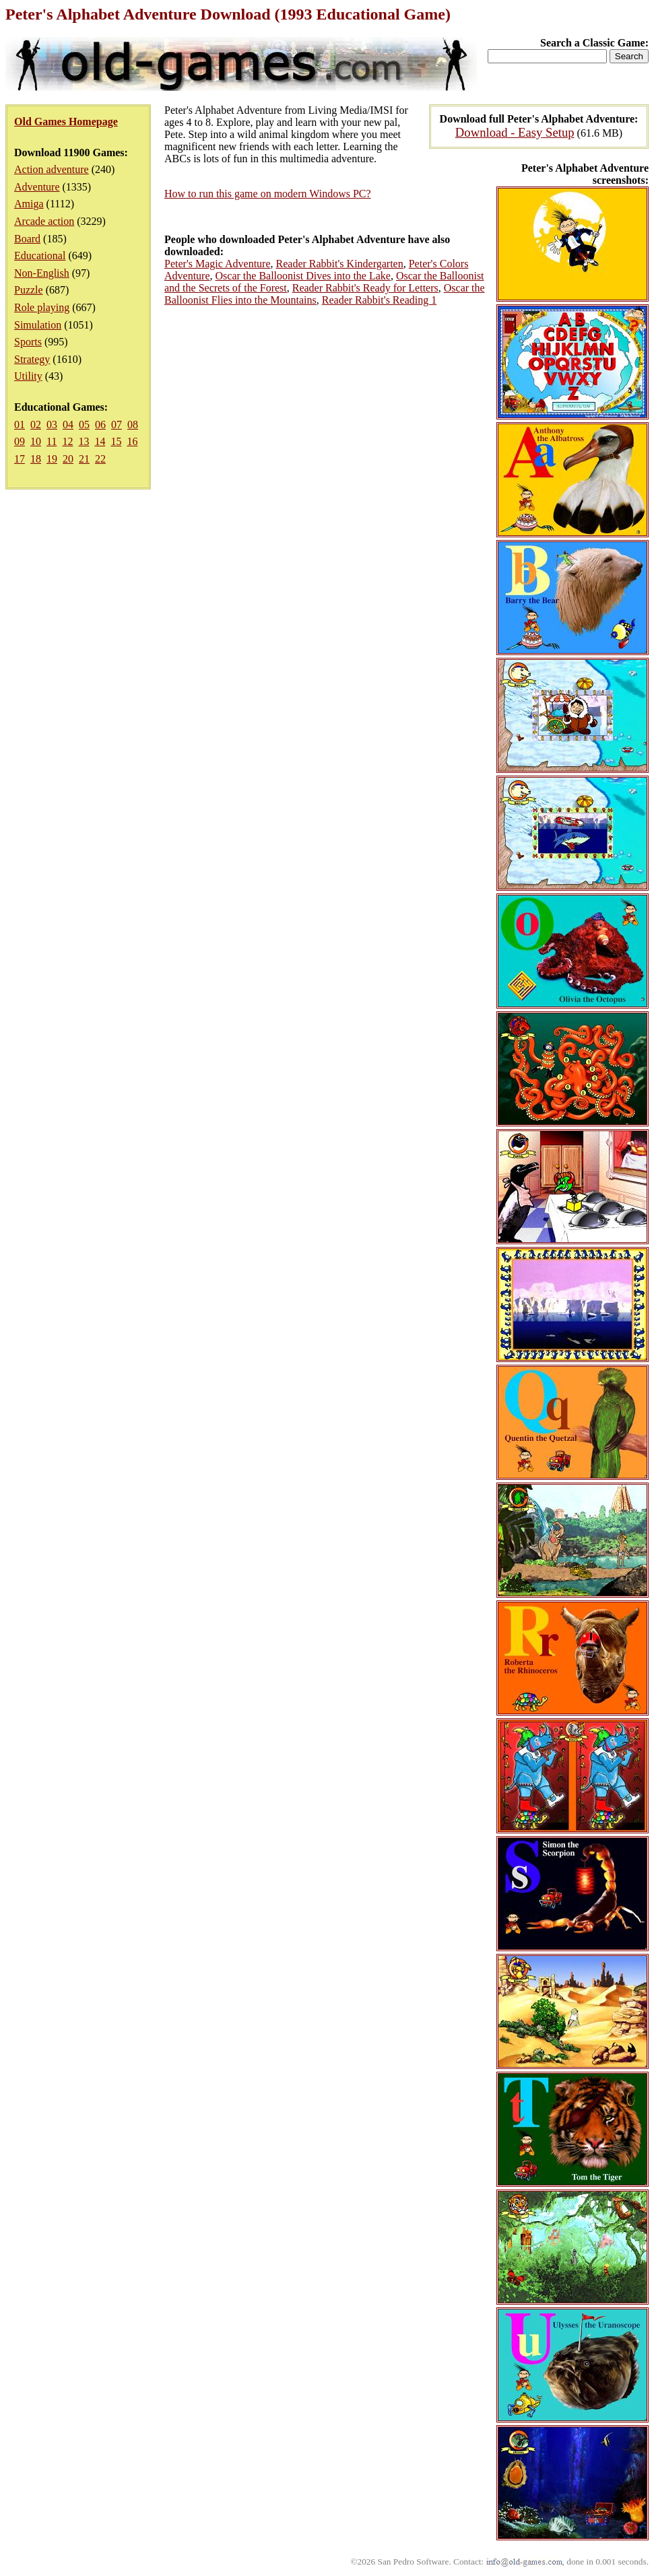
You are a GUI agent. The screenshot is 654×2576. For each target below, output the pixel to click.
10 (35, 441)
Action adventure (51, 169)
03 (51, 424)
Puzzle (28, 290)
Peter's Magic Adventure (217, 263)
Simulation (37, 325)
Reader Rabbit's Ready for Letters (365, 288)
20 (68, 459)
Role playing (41, 307)
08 (132, 424)
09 (19, 441)
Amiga (29, 203)
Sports (28, 341)
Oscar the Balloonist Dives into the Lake (303, 275)
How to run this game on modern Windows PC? (267, 193)
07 (116, 424)
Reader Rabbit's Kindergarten (339, 263)
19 (51, 459)
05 (84, 424)
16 (132, 441)
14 (99, 441)
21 (84, 459)
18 (35, 459)
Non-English (41, 273)
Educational (39, 255)
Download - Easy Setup (515, 132)
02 (35, 424)
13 (83, 441)
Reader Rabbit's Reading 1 (379, 300)
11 (51, 441)
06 (100, 424)
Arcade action (44, 221)
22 (100, 459)
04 (68, 424)
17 (19, 459)
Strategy (32, 359)
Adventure (37, 187)
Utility (28, 376)
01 (19, 424)
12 (67, 441)
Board (27, 238)
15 (115, 441)
